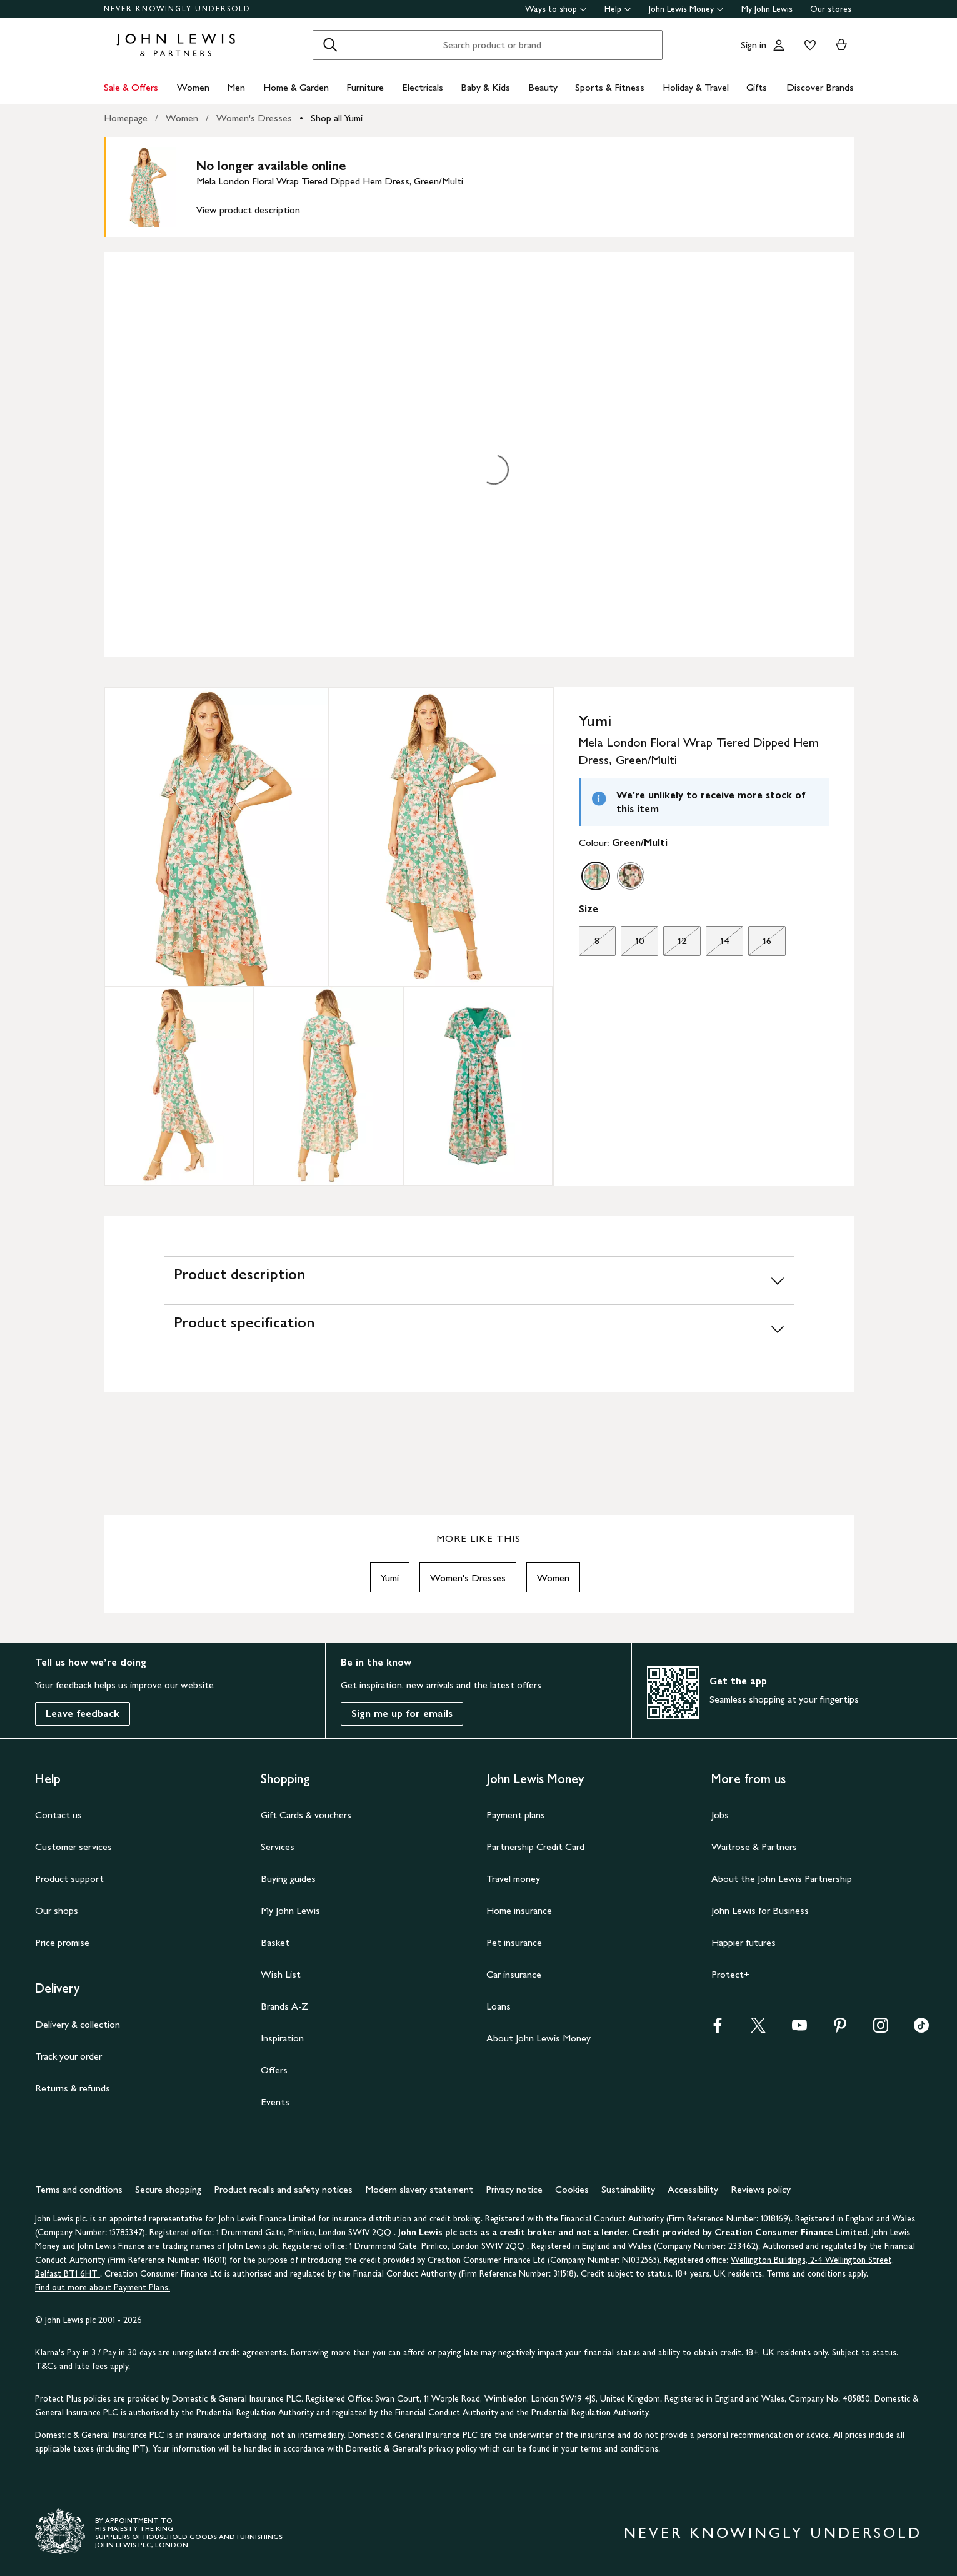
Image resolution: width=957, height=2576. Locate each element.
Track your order (68, 2056)
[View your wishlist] (808, 45)
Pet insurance (514, 1942)
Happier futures (743, 1942)
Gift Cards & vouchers (306, 1815)
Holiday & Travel (696, 87)
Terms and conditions (79, 2189)
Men (236, 87)
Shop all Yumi (337, 118)
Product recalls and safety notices (283, 2189)
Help (617, 9)
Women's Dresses (254, 118)
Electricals (422, 87)
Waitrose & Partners (754, 1847)
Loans (498, 2006)
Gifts (756, 87)
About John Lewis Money (538, 2038)
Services (277, 1847)
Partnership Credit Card (535, 1847)
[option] (595, 876)
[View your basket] (841, 45)
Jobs (720, 1815)
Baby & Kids (485, 87)
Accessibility (693, 2189)
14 (717, 944)
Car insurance (513, 1974)
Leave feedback (82, 1713)
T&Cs (46, 2366)
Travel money (513, 1878)
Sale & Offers (131, 87)
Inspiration (282, 2038)
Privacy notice (514, 2189)
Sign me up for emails (402, 1713)
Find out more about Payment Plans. (102, 2287)
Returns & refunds (72, 2088)
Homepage (126, 118)
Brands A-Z (284, 2006)
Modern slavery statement (419, 2189)
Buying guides (288, 1878)
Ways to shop (556, 9)
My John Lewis (767, 9)
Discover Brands (820, 87)
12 (674, 944)
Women (193, 87)
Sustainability (628, 2189)
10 (632, 944)
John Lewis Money (686, 9)
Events (275, 2102)
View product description (248, 210)
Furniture (365, 87)
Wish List (281, 1974)
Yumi (390, 1578)
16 (759, 944)
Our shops (56, 1910)
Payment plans (515, 1815)
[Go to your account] (778, 45)
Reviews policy (761, 2189)
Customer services (73, 1847)
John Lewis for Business (760, 1910)
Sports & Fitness (609, 87)
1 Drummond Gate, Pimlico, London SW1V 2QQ (305, 2232)
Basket (275, 1942)
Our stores (830, 9)
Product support (69, 1878)
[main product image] (156, 187)
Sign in (753, 45)
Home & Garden (296, 87)
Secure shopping (168, 2189)
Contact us (58, 1815)
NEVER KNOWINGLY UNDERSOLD (177, 8)
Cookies (572, 2189)
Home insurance (519, 1910)
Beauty (543, 87)
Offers (274, 2070)
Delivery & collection (77, 2024)
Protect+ (730, 1974)
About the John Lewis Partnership (781, 1878)
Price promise (62, 1942)
